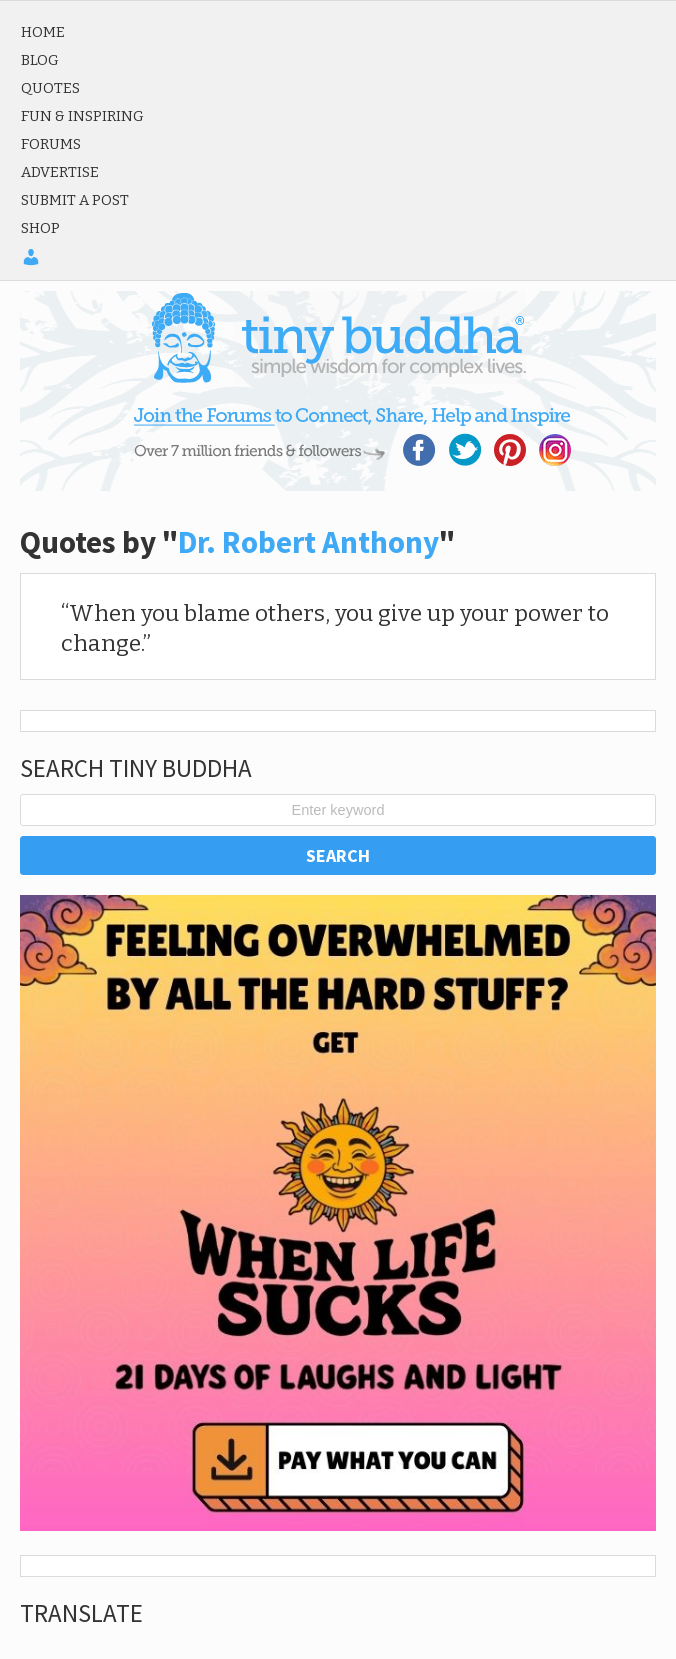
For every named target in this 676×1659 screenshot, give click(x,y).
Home (43, 32)
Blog (40, 60)
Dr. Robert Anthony (308, 542)
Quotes (50, 88)
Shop (40, 228)
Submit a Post (75, 200)
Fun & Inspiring (82, 116)
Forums (51, 144)
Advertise (60, 172)
